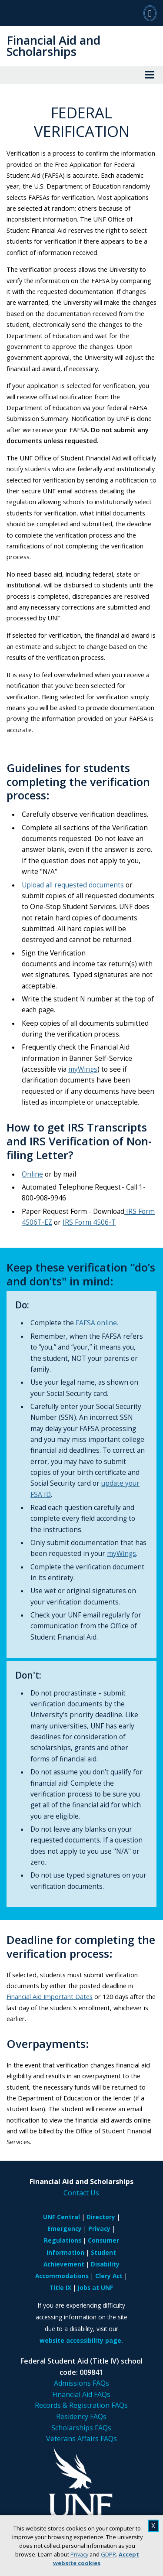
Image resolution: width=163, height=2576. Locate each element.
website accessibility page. (81, 2340)
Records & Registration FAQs (81, 2405)
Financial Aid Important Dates (50, 1996)
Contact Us (81, 2193)
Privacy (79, 2554)
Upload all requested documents (73, 885)
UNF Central (61, 2217)
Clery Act (109, 2276)
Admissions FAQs (81, 2383)
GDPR (108, 2554)
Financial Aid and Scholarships (53, 45)
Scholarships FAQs (81, 2428)
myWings (82, 1069)
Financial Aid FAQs (81, 2394)
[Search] (149, 13)
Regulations (62, 2240)
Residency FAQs (81, 2416)
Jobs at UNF (95, 2287)
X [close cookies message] (153, 2525)
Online (32, 1174)
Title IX (60, 2287)
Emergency (64, 2228)
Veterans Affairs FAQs (81, 2438)
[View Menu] (149, 75)
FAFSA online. (97, 1322)
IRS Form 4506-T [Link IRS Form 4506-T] (89, 1222)
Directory (100, 2217)
